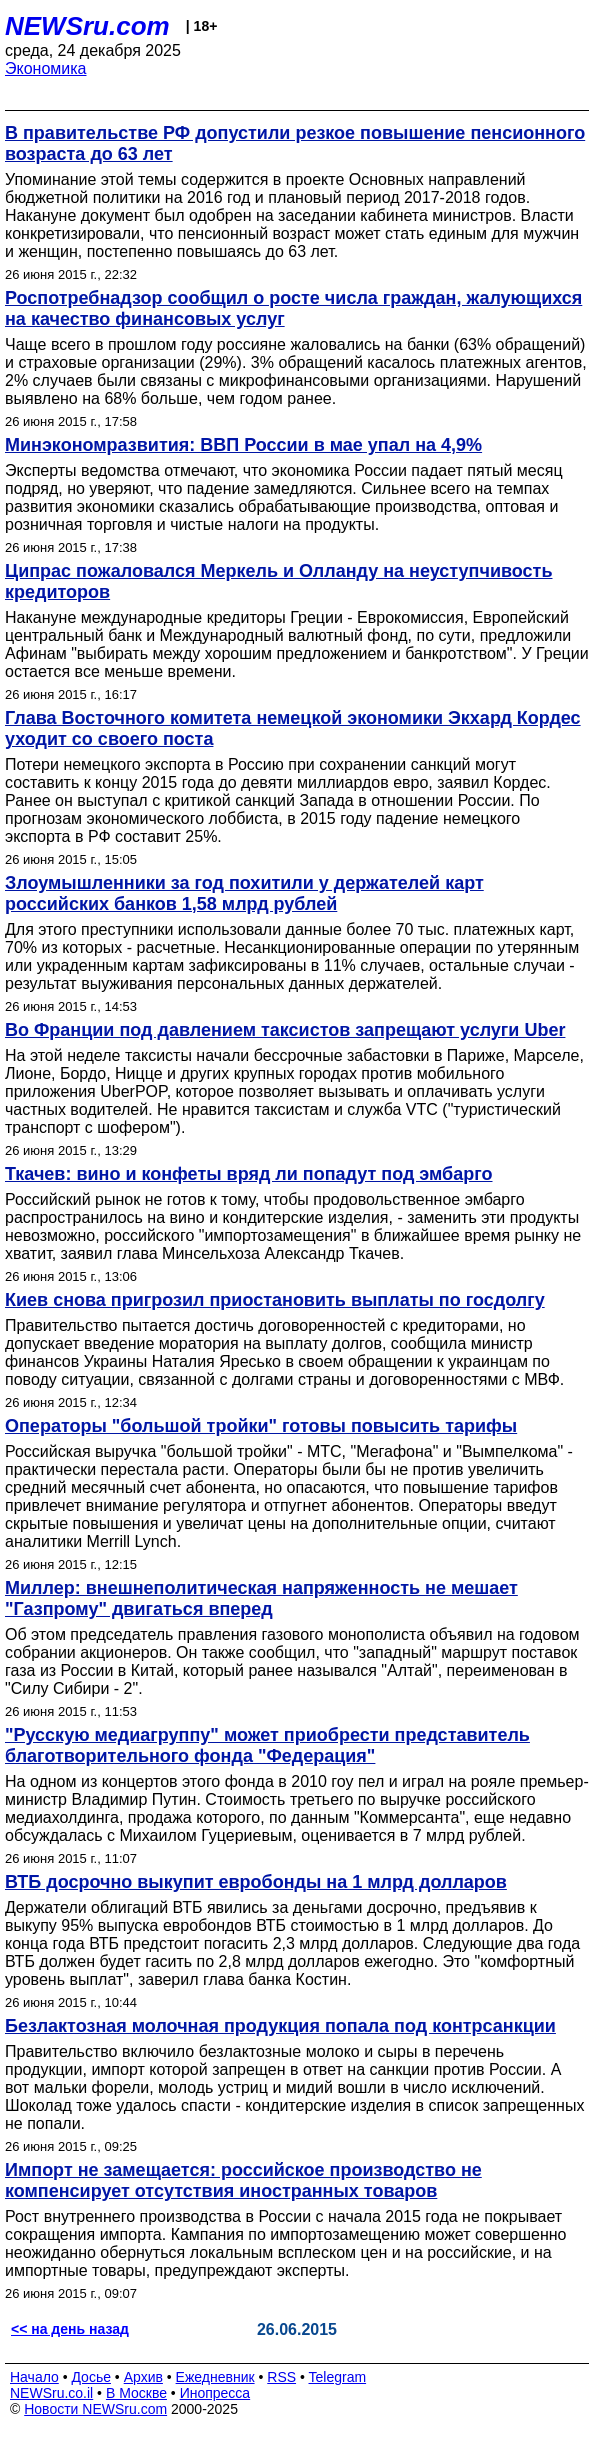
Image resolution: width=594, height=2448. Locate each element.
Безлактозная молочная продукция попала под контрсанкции (280, 2026)
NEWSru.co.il (51, 2393)
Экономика (46, 68)
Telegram (338, 2377)
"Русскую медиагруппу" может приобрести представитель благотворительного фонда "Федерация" (267, 1745)
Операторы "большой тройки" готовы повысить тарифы (261, 1426)
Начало (34, 2377)
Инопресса (215, 2393)
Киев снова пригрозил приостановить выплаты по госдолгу (275, 1300)
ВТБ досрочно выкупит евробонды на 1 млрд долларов (256, 1882)
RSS (281, 2377)
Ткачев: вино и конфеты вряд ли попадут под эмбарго (249, 1174)
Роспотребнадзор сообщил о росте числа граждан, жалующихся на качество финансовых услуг (293, 308)
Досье (91, 2377)
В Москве (136, 2393)
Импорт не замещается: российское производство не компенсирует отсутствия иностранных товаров (243, 2180)
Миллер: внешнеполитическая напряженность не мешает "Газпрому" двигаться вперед (261, 1598)
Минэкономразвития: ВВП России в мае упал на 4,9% (243, 445)
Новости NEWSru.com (95, 2409)
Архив (143, 2377)
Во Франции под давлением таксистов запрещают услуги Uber (285, 1030)
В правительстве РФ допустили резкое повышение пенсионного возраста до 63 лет (295, 143)
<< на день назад (70, 2329)
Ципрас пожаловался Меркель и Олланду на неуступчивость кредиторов (278, 581)
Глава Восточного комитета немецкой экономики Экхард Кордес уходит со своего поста (293, 728)
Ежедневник (215, 2377)
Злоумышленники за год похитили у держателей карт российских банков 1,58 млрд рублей (244, 893)
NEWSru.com (87, 26)
